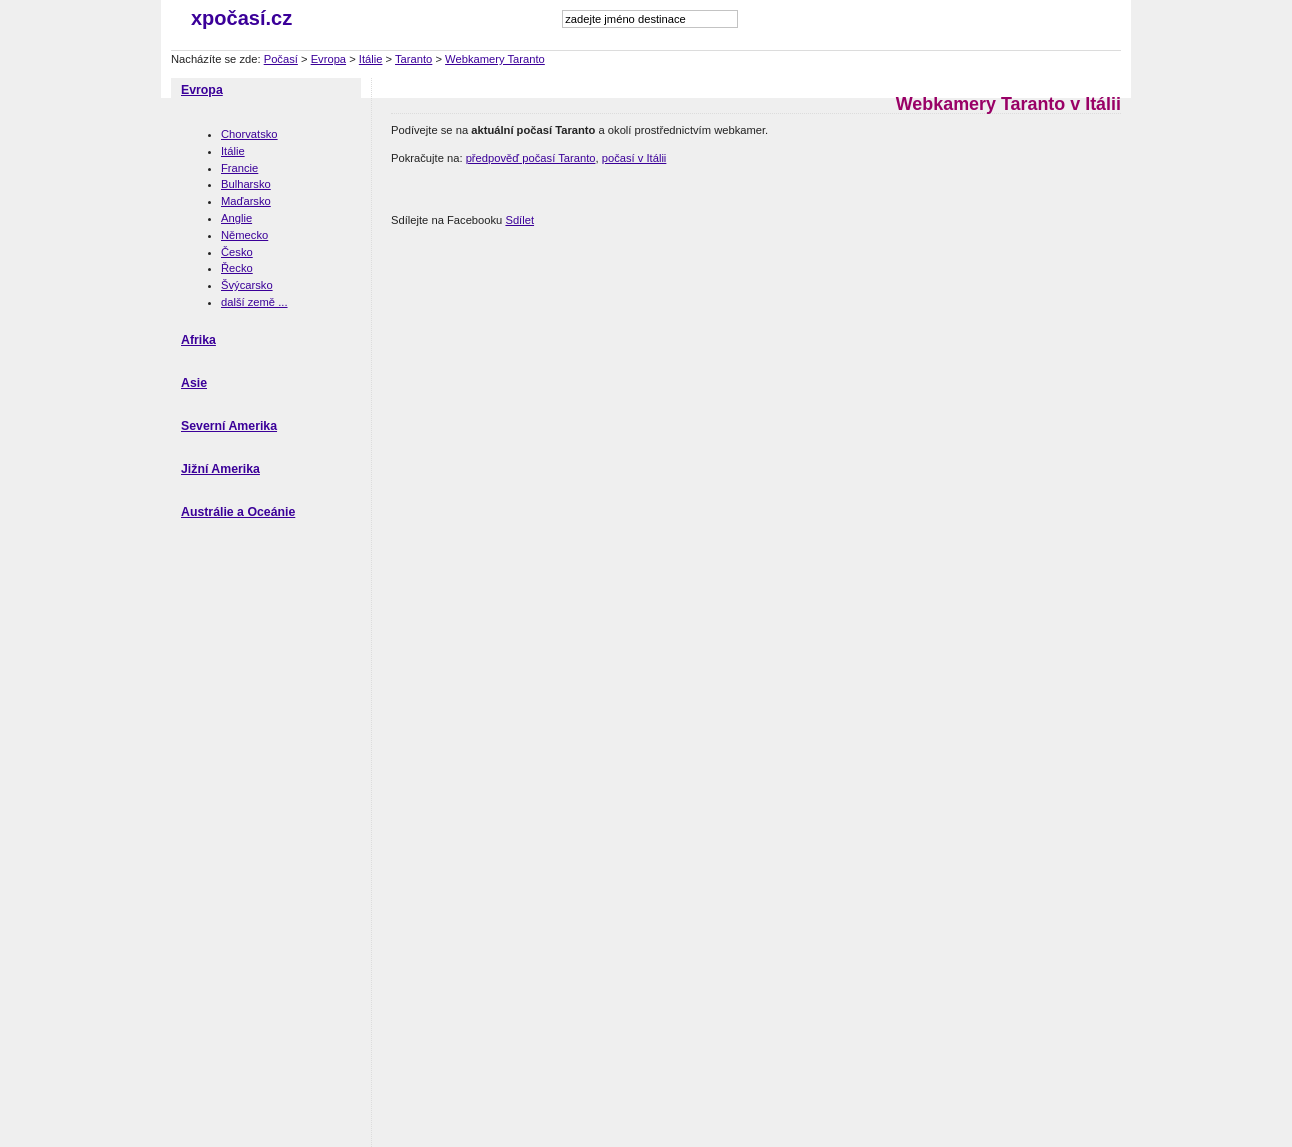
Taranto (413, 59)
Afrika (198, 340)
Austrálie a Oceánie (238, 512)
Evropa (328, 59)
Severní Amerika (229, 426)
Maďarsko (246, 201)
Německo (244, 235)
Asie (194, 383)
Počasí (281, 59)
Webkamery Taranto (495, 59)
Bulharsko (246, 184)
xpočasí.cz (241, 18)
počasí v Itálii (634, 158)
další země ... (254, 302)
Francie (239, 168)
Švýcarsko (247, 285)
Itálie (371, 59)
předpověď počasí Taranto (531, 158)
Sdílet (519, 220)
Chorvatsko (249, 134)
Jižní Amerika (220, 469)
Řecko (237, 268)
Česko (237, 252)
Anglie (236, 218)
